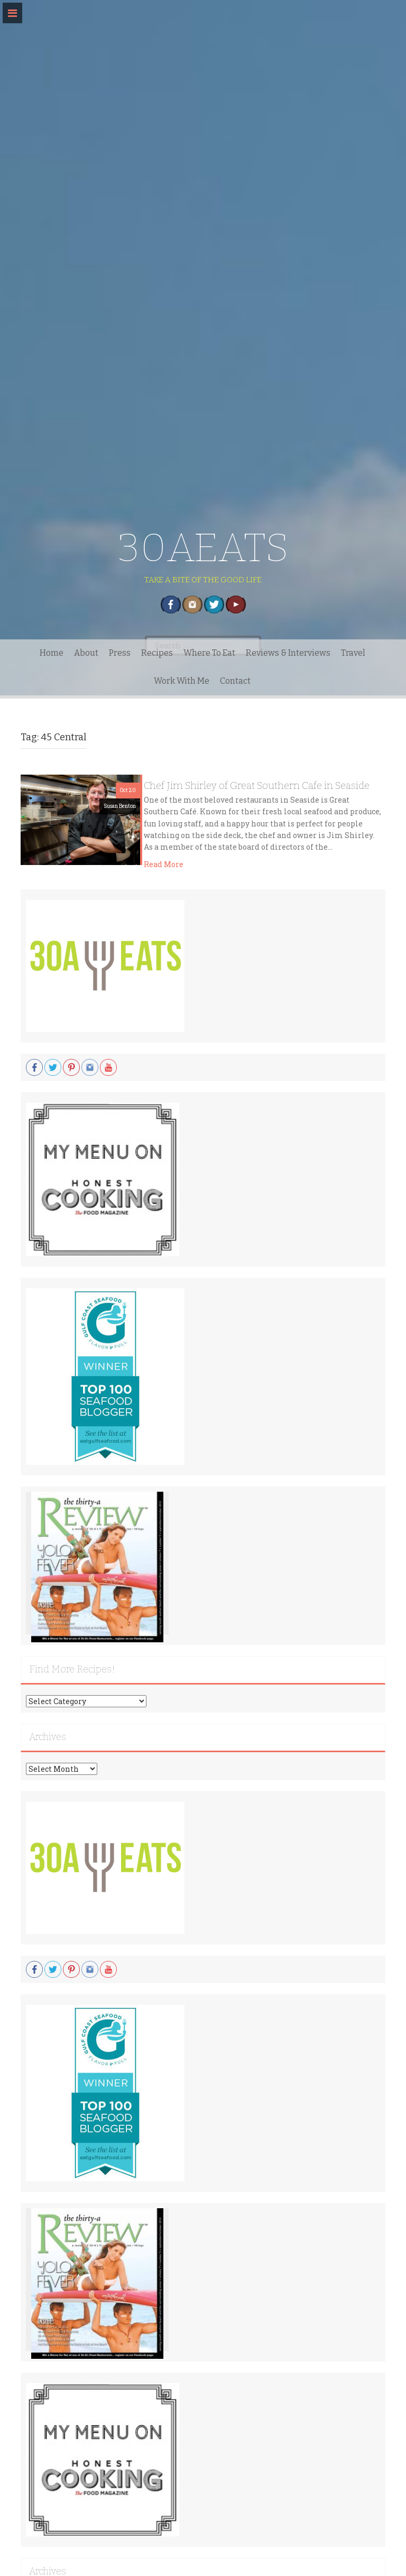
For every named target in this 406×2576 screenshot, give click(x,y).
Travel (353, 653)
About (86, 653)
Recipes (157, 653)
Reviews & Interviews (288, 653)
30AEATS (203, 548)
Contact (235, 681)
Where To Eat (209, 653)
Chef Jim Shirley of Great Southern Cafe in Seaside (257, 785)
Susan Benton (120, 806)
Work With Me (181, 681)
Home (51, 653)
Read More (163, 864)
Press (120, 653)
